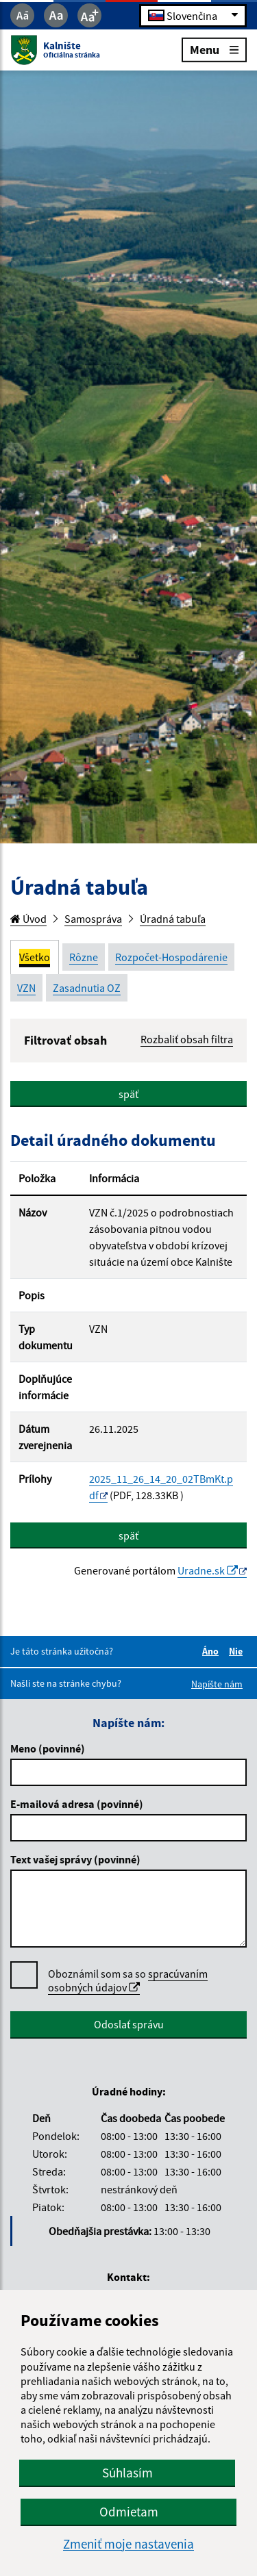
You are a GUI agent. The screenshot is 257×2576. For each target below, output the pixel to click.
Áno (212, 1651)
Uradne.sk (208, 1570)
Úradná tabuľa (173, 919)
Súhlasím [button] (127, 2472)
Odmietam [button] (128, 2511)
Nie (238, 1651)
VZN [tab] (26, 988)
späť (128, 1094)
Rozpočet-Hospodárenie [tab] (171, 957)
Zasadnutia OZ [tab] (87, 988)
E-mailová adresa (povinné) (76, 1804)
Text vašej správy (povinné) (75, 1859)
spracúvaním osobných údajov (128, 1980)
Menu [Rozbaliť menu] (214, 49)
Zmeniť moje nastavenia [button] (128, 2544)
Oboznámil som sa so (128, 1981)
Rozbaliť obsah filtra (186, 1039)
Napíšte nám (217, 1684)
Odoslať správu (129, 2024)
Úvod (28, 919)
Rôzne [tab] (83, 957)
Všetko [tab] (34, 957)
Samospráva (93, 919)
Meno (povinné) (47, 1748)
